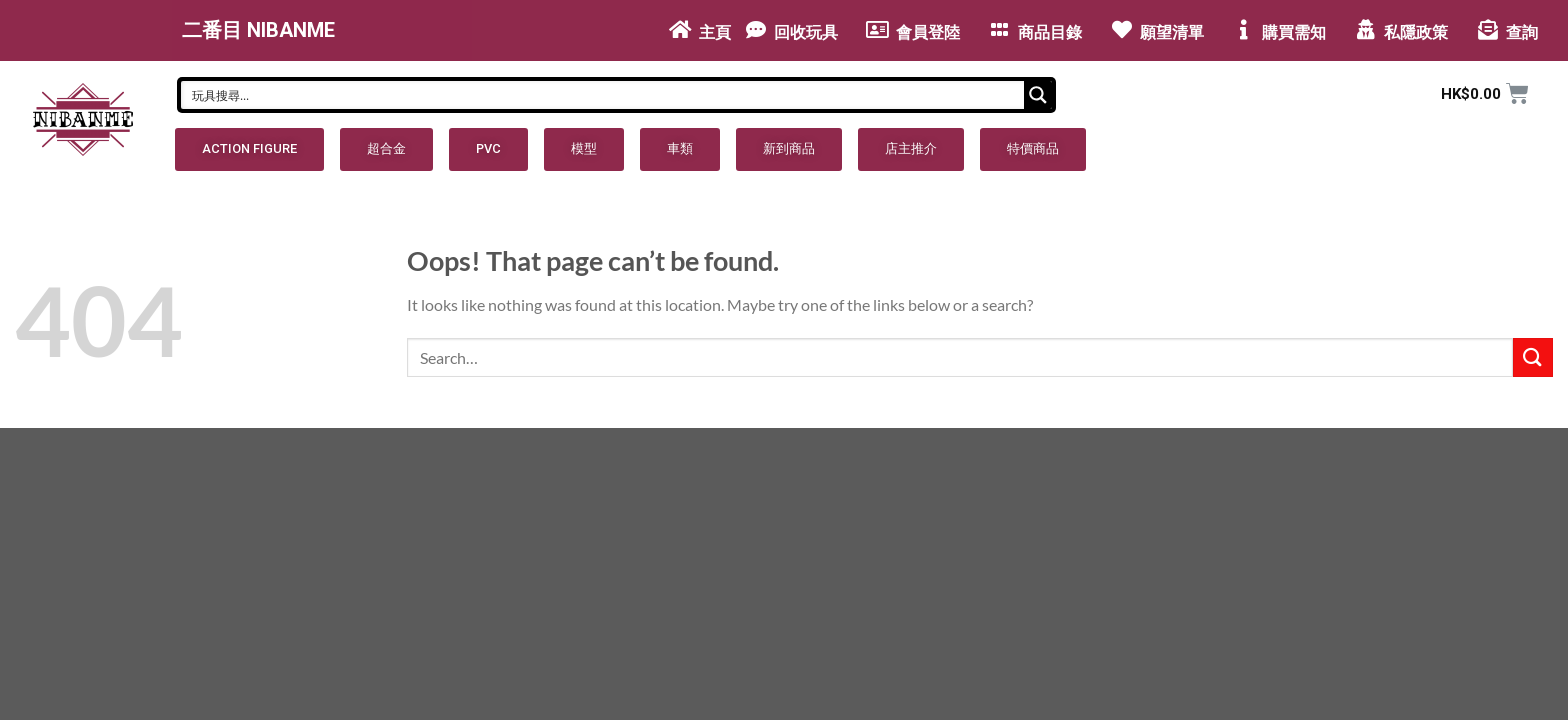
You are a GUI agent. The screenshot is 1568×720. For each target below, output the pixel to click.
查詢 (1522, 32)
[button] (249, 149)
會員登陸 (928, 32)
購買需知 (1294, 32)
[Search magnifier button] (1038, 95)
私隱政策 (1416, 32)
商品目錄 (1050, 32)
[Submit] (1533, 357)
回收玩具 (806, 32)
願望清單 (1172, 32)
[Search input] (603, 95)
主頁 (715, 32)
